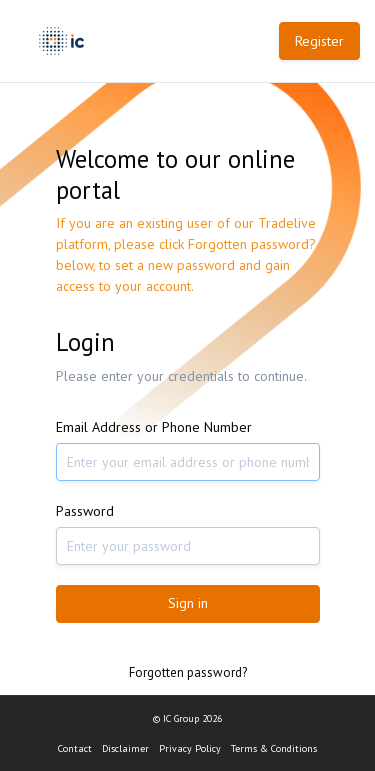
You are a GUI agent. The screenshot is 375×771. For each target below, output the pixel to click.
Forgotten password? (188, 672)
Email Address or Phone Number (154, 427)
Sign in (188, 603)
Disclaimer (125, 748)
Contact (75, 748)
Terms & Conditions (274, 748)
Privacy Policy (190, 748)
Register (319, 41)
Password (85, 511)
